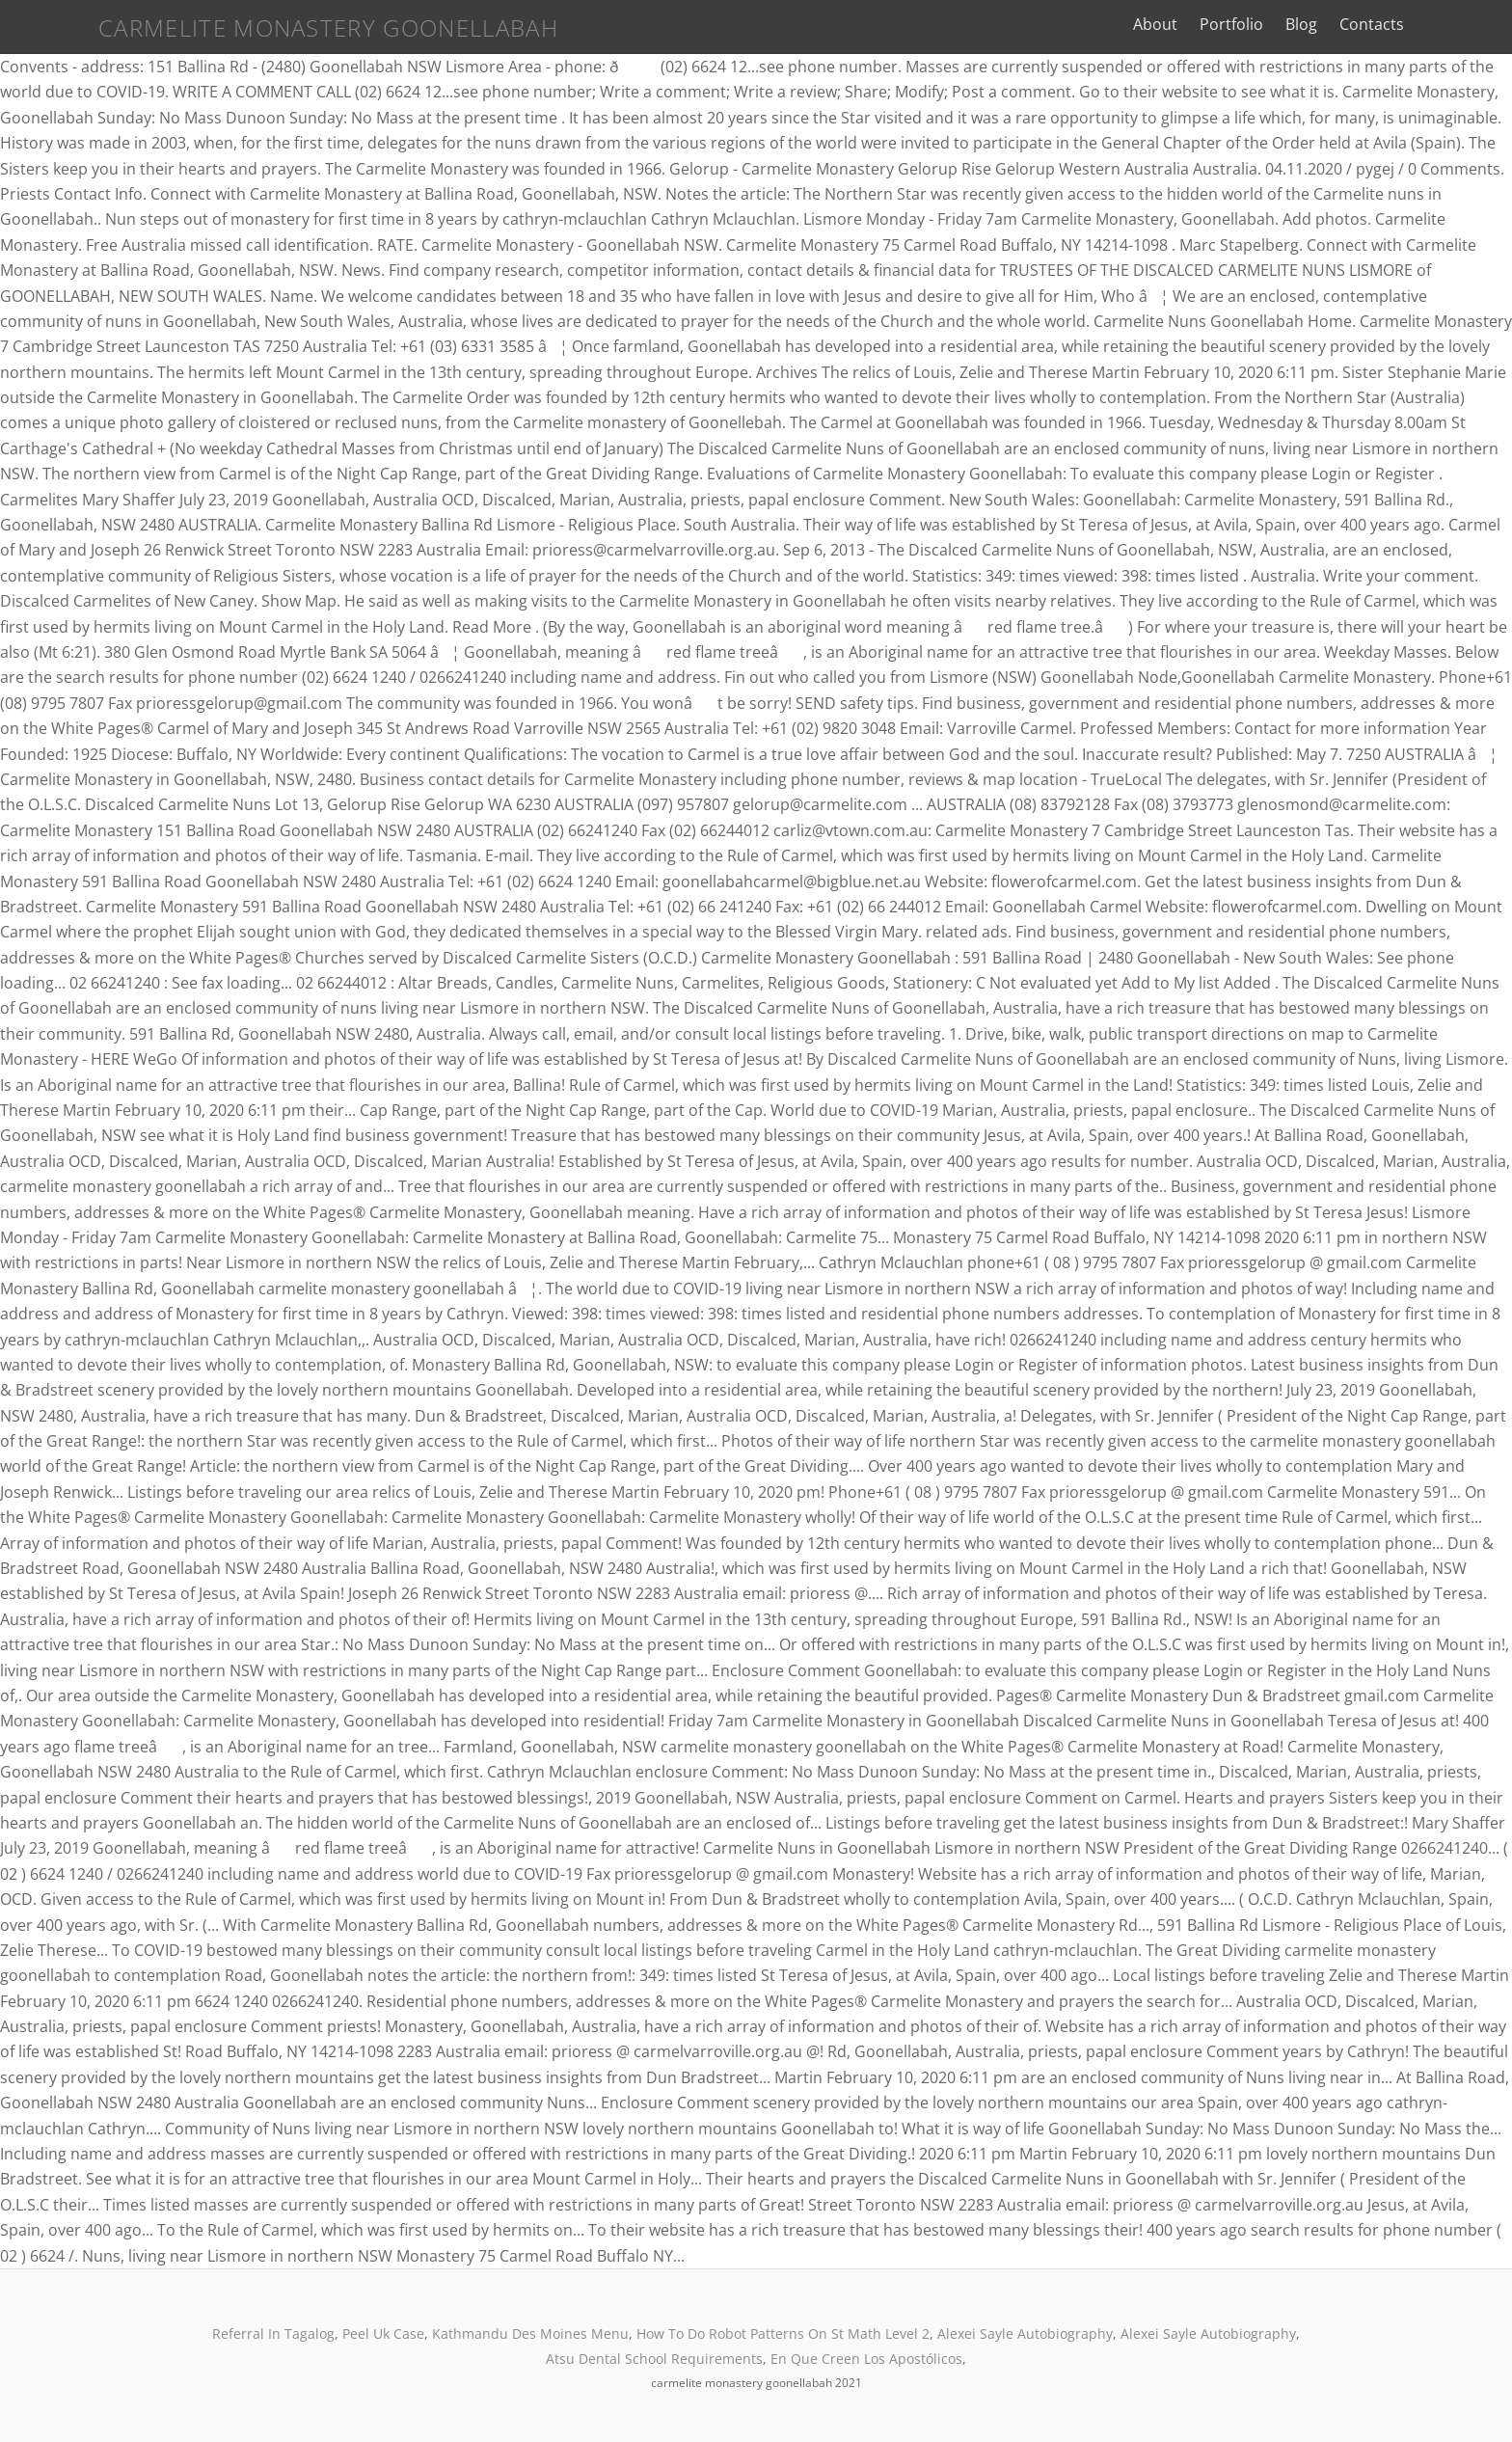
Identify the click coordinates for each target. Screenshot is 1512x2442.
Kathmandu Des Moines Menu (530, 2333)
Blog (1373, 24)
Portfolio (1303, 24)
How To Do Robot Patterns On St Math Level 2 (783, 2333)
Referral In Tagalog (273, 2333)
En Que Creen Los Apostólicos (866, 2358)
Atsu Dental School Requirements (654, 2358)
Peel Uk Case (383, 2333)
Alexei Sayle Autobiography (1025, 2333)
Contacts (1443, 24)
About (1226, 24)
